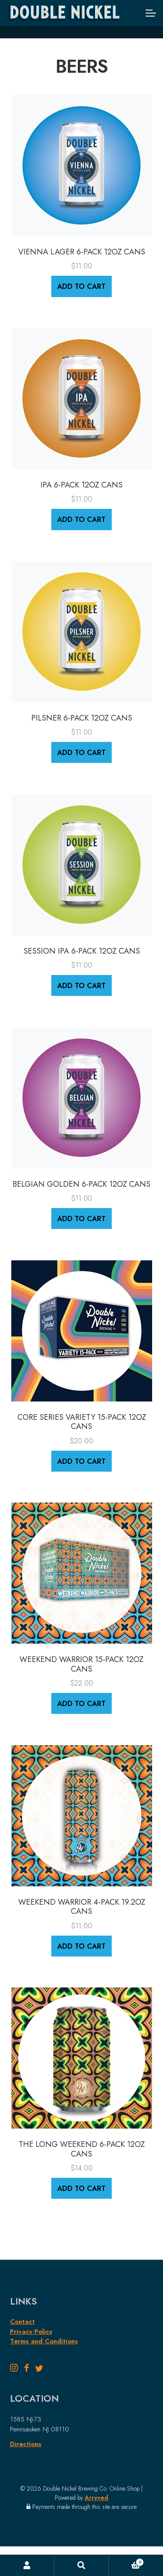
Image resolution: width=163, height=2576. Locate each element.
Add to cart (81, 286)
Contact (22, 2321)
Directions (25, 2444)
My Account (27, 2565)
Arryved (96, 2497)
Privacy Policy (31, 2331)
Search (81, 2565)
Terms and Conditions (44, 2341)
